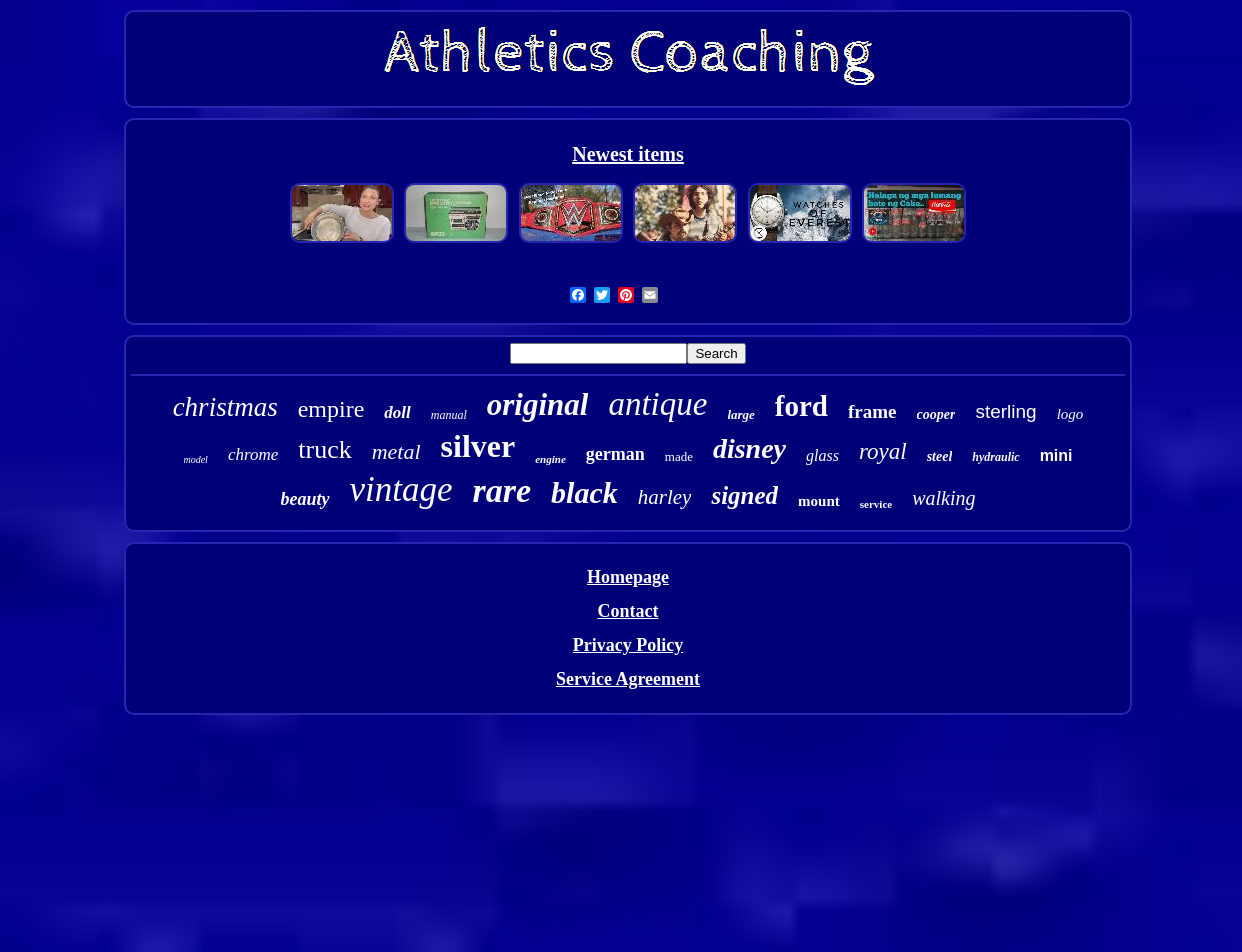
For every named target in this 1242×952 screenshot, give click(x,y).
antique (657, 404)
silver (478, 446)
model (195, 459)
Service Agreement (628, 679)
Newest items (628, 154)
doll (397, 412)
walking (943, 498)
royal (883, 451)
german (615, 454)
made (679, 456)
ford (801, 406)
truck (324, 449)
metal (396, 451)
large (740, 414)
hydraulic (995, 457)
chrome (253, 454)
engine (550, 459)
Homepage (628, 577)
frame (872, 411)
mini (1056, 455)
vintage (401, 489)
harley (665, 497)
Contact (627, 611)
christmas (225, 407)
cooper (936, 414)
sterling (1005, 411)
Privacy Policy (628, 645)
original (538, 404)
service (876, 504)
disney (749, 448)
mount (819, 501)
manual (449, 415)
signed (744, 495)
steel (940, 456)
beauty (305, 499)
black (584, 492)
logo (1070, 414)
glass (822, 455)
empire (331, 409)
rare (502, 490)
